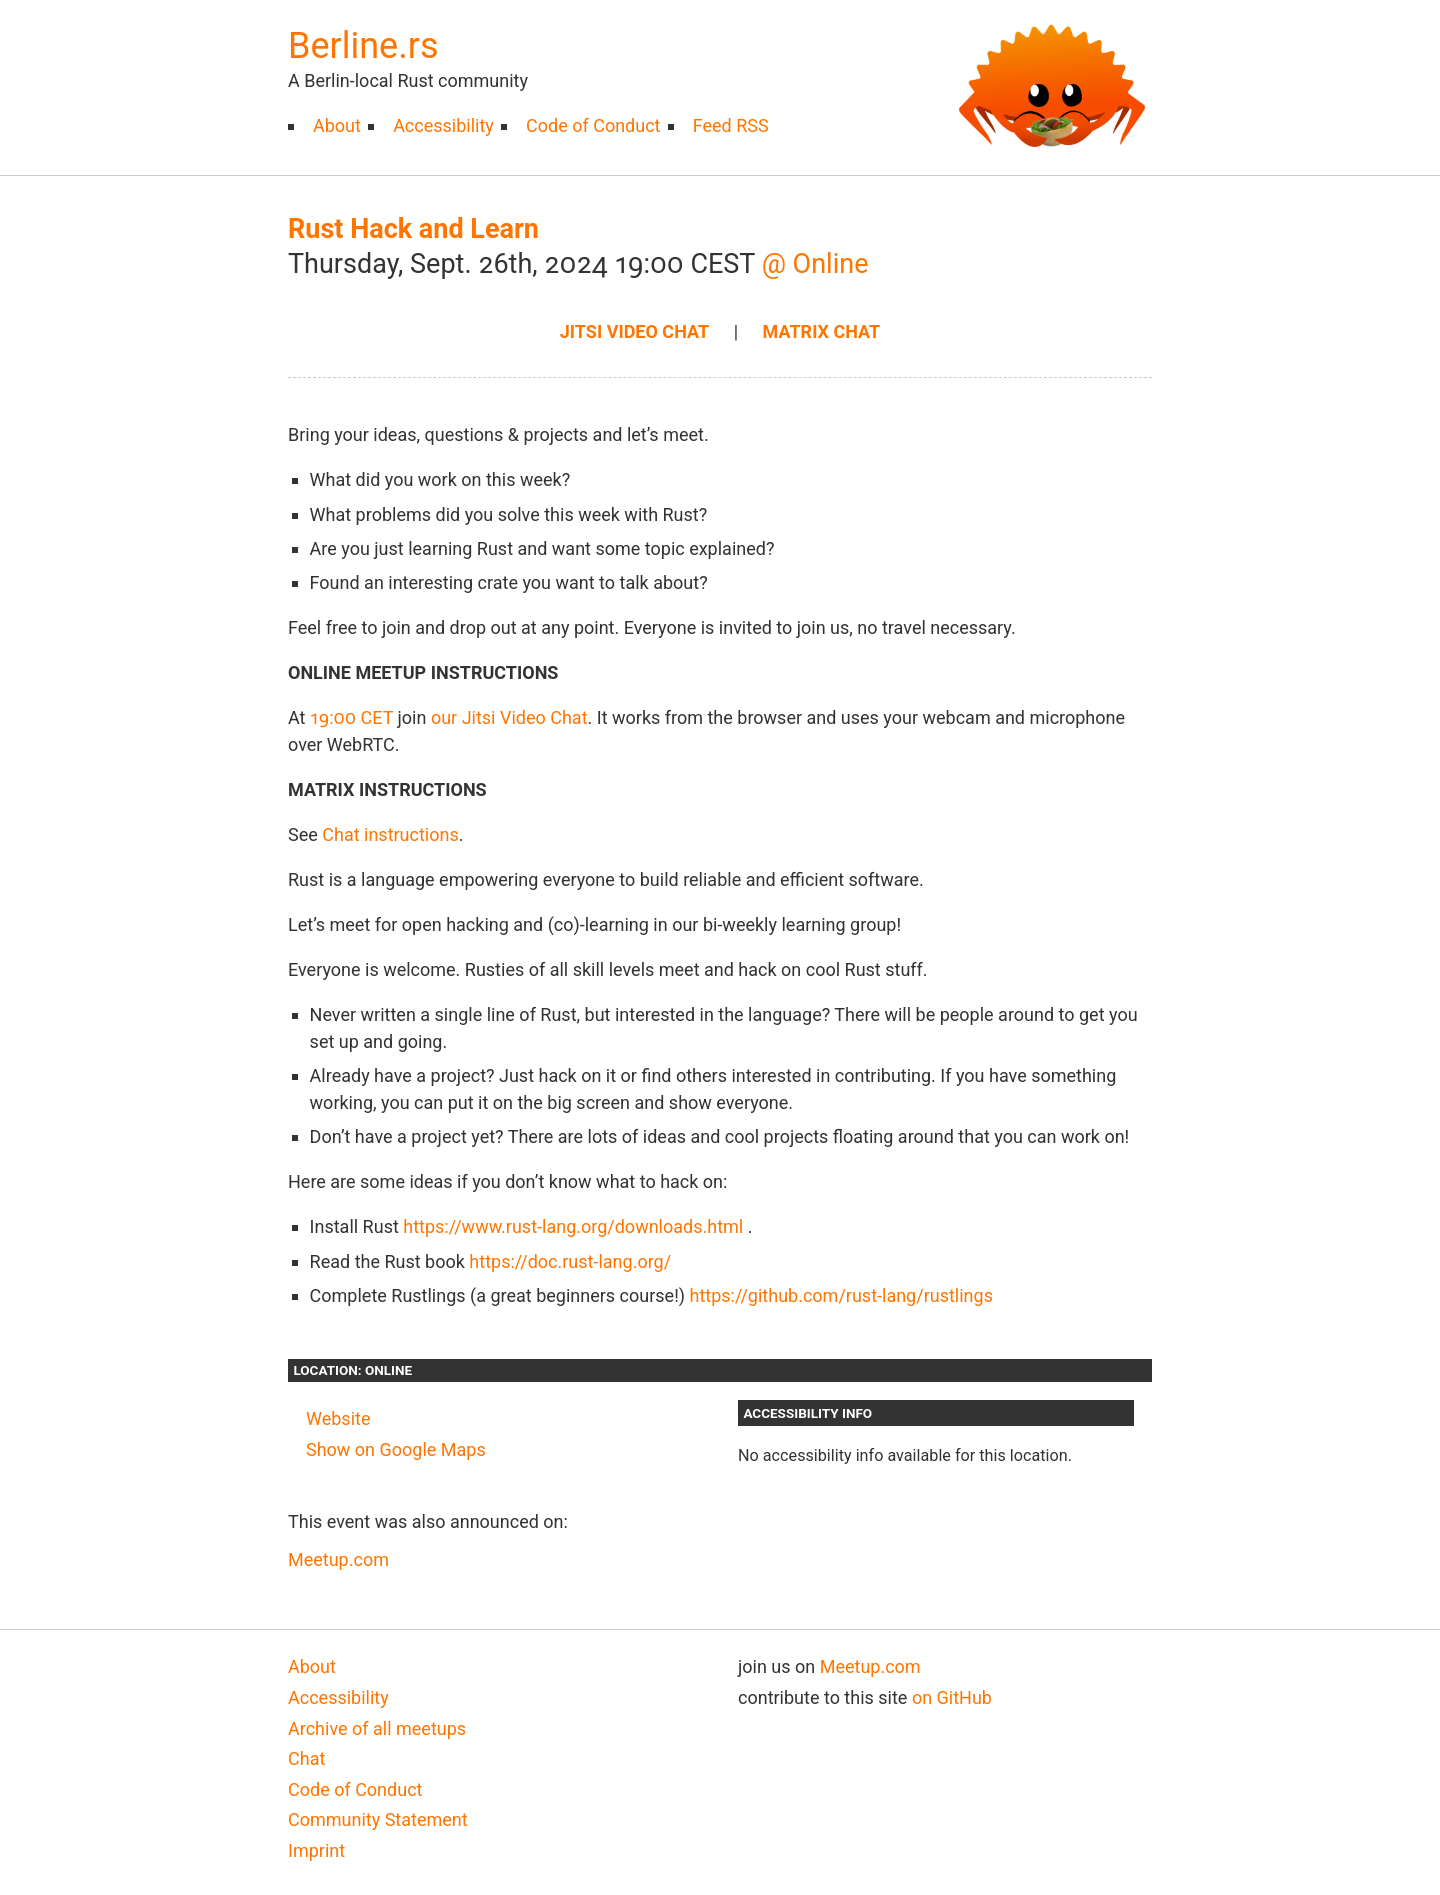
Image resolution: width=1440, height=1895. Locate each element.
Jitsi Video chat (634, 331)
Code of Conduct (593, 125)
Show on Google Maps (396, 1449)
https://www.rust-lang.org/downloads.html (573, 1226)
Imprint (316, 1850)
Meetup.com (338, 1559)
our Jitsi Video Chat (509, 717)
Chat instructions (390, 834)
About (337, 125)
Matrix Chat (822, 331)
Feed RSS (731, 125)
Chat (306, 1758)
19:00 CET (351, 717)
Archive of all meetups (377, 1728)
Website (338, 1418)
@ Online (815, 264)
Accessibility (443, 125)
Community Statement (378, 1819)
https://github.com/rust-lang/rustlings (841, 1295)
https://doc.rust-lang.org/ (570, 1261)
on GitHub (952, 1697)
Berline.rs (363, 46)
